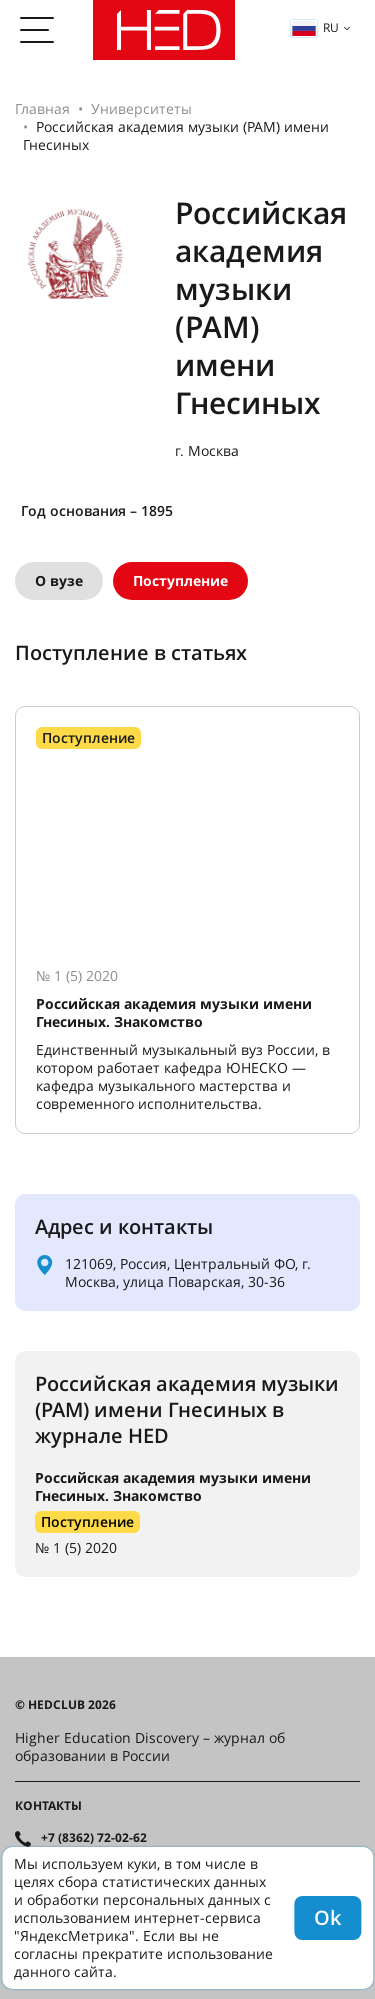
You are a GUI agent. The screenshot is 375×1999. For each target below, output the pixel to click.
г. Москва (207, 451)
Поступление (180, 580)
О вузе (59, 580)
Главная (42, 108)
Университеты (141, 108)
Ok (327, 1917)
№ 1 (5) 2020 (76, 1547)
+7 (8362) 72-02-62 (94, 1838)
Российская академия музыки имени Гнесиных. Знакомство (173, 1486)
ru (315, 27)
